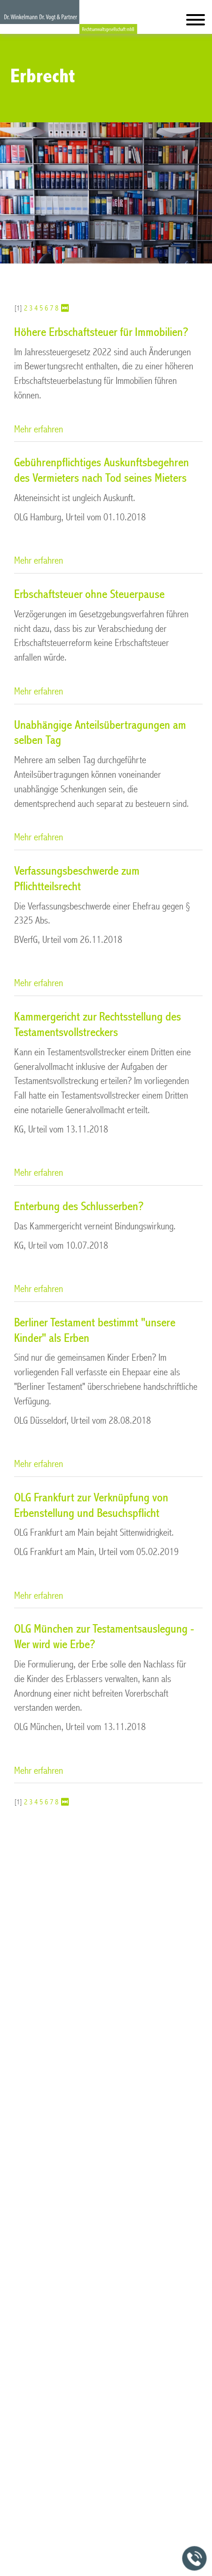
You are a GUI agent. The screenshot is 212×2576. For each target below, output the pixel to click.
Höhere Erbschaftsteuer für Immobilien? (101, 332)
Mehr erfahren (38, 429)
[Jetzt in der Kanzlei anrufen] (194, 2558)
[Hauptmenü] (195, 22)
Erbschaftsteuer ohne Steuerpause (89, 594)
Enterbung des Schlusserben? (79, 1206)
